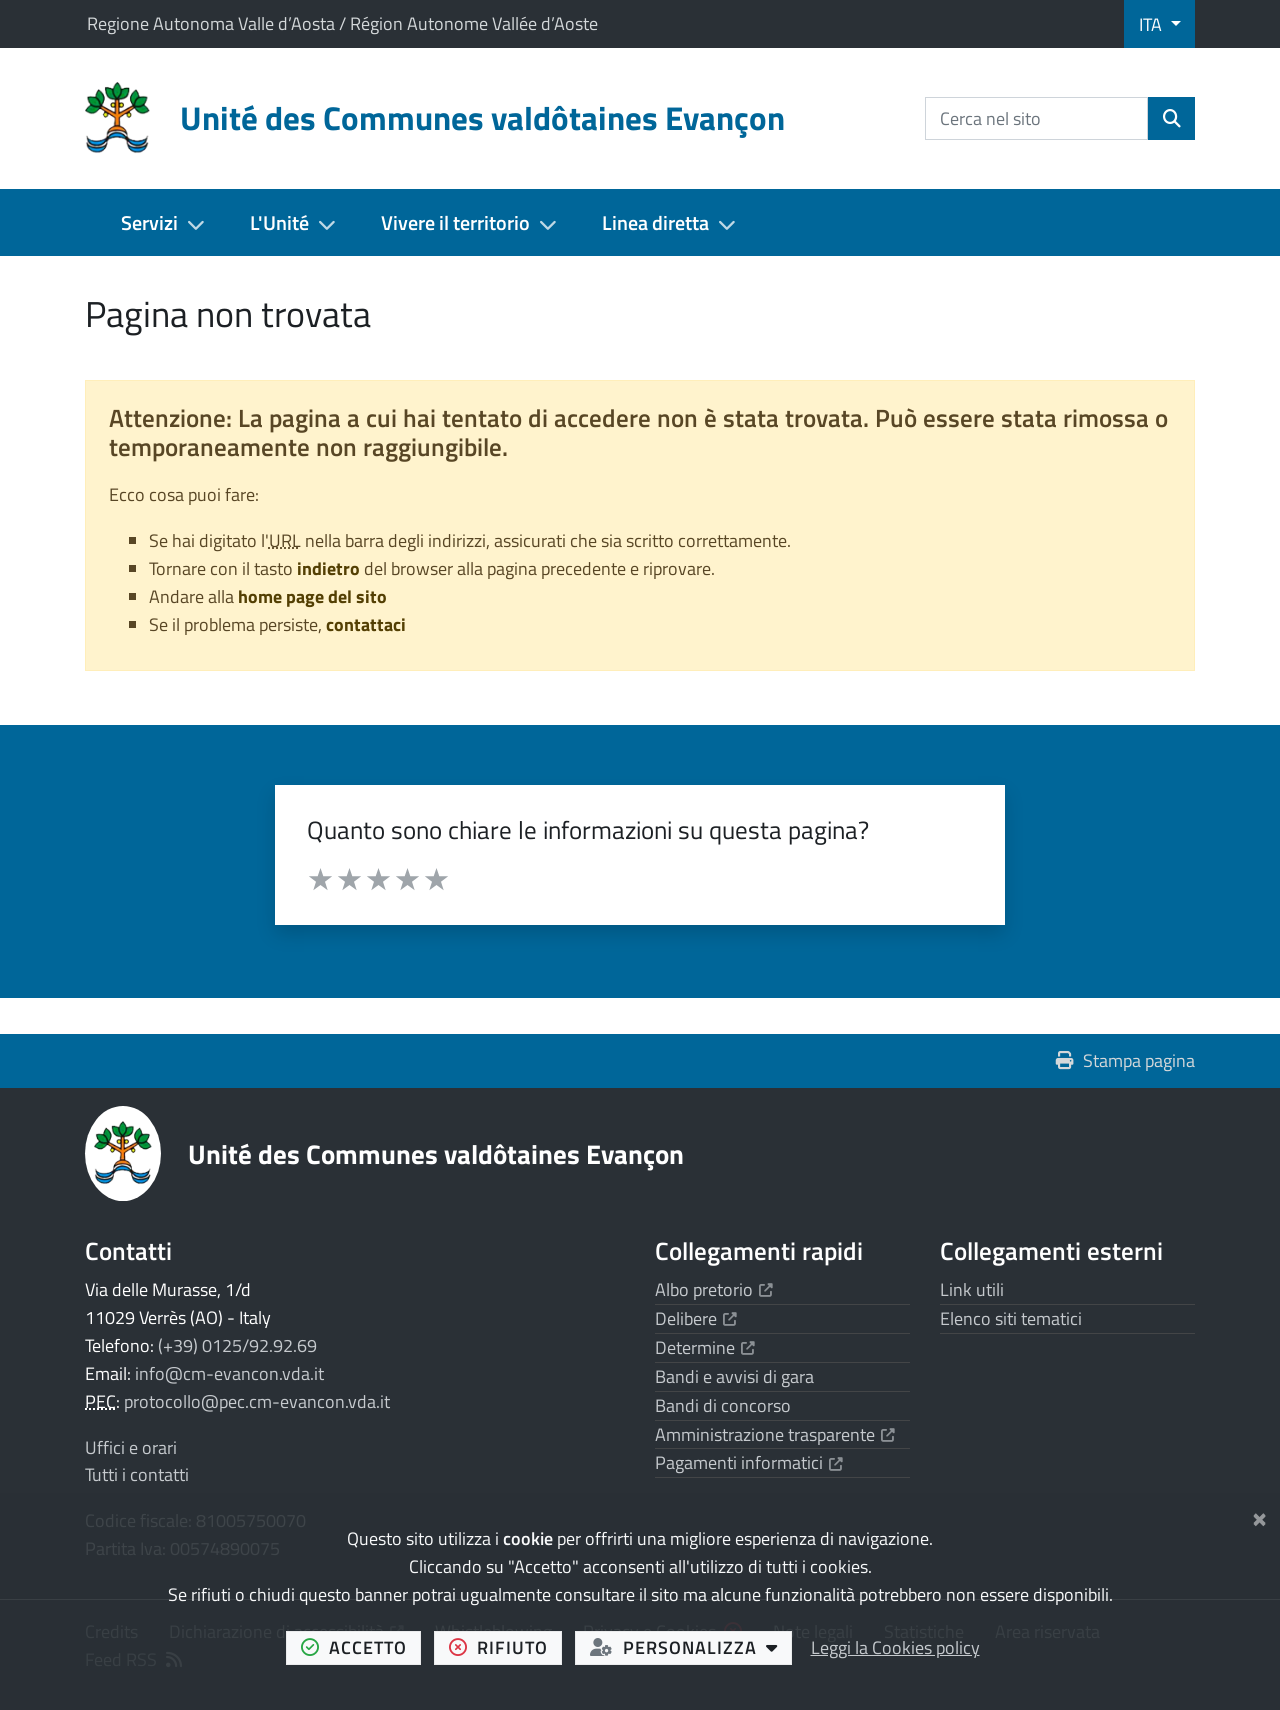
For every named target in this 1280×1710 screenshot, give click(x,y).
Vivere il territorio (455, 222)
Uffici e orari (131, 1447)
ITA (1152, 24)
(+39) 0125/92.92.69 (237, 1345)
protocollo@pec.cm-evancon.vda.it (257, 1401)
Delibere (696, 1318)
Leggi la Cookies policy (895, 1647)
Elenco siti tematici (1011, 1318)
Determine (705, 1347)
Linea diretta (655, 222)
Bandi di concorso (723, 1405)
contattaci (366, 624)
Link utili (972, 1289)
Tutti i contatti (137, 1474)
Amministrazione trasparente (775, 1434)
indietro (328, 568)
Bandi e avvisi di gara (734, 1376)
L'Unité (279, 222)
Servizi (149, 222)
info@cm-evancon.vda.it (229, 1373)
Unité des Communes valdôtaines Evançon (436, 1153)
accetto (361, 1647)
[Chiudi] (1259, 1515)
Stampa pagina (1125, 1060)
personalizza (691, 1647)
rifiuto (506, 1647)
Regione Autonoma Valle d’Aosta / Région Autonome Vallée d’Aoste (342, 23)
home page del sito (312, 596)
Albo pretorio (714, 1289)
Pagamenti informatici (749, 1462)
